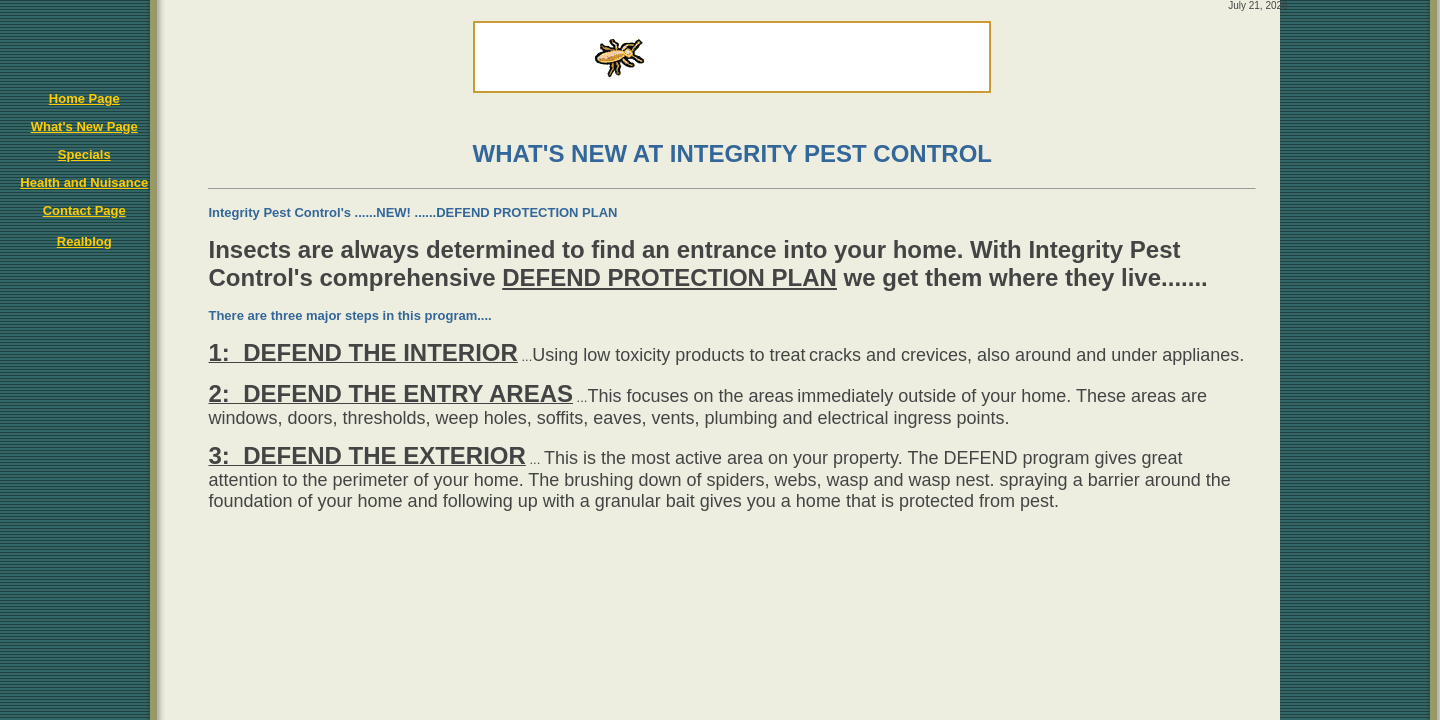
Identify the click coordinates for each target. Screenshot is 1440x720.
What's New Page (84, 126)
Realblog (84, 241)
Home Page (84, 98)
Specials (84, 154)
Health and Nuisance (84, 182)
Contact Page (84, 210)
